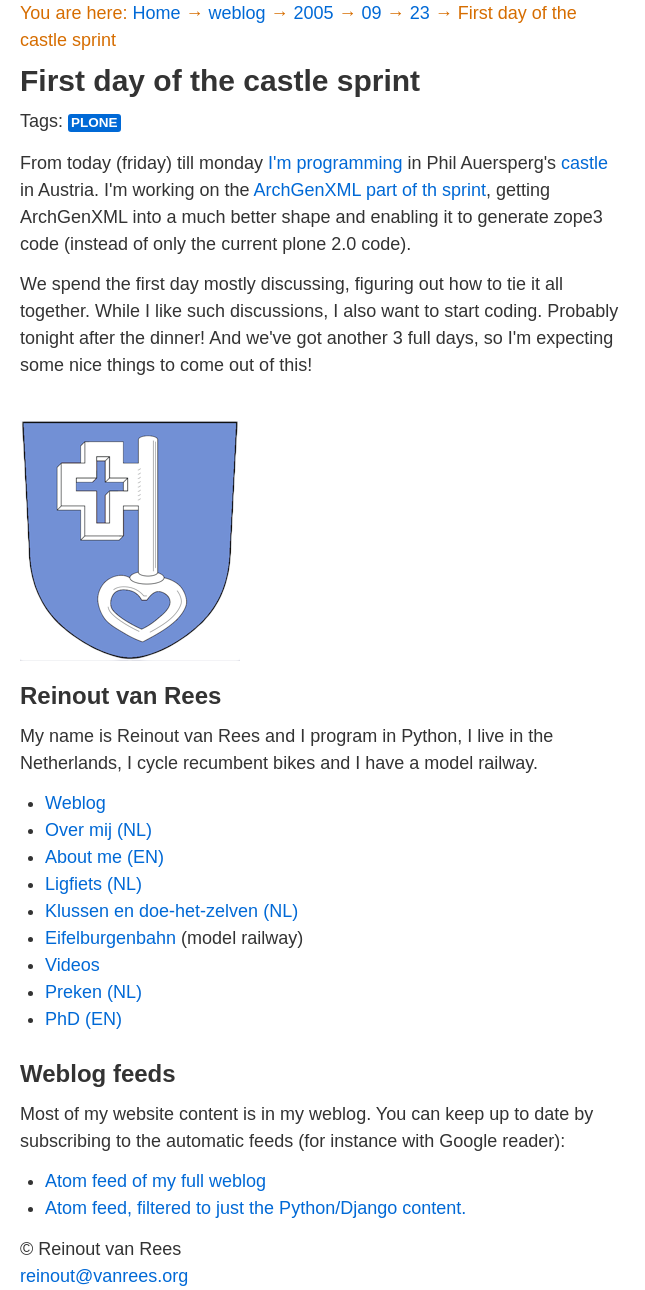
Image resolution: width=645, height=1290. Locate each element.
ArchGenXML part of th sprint (370, 190)
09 (374, 13)
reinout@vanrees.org (104, 1276)
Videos (72, 965)
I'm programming (335, 163)
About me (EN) (104, 857)
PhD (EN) (83, 1019)
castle (584, 163)
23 (422, 13)
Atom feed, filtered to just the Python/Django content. (255, 1208)
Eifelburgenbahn (110, 938)
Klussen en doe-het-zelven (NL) (171, 911)
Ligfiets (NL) (93, 884)
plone (94, 122)
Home (158, 13)
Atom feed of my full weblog (155, 1181)
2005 (316, 13)
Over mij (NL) (98, 830)
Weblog (75, 803)
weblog (239, 13)
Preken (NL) (93, 992)
